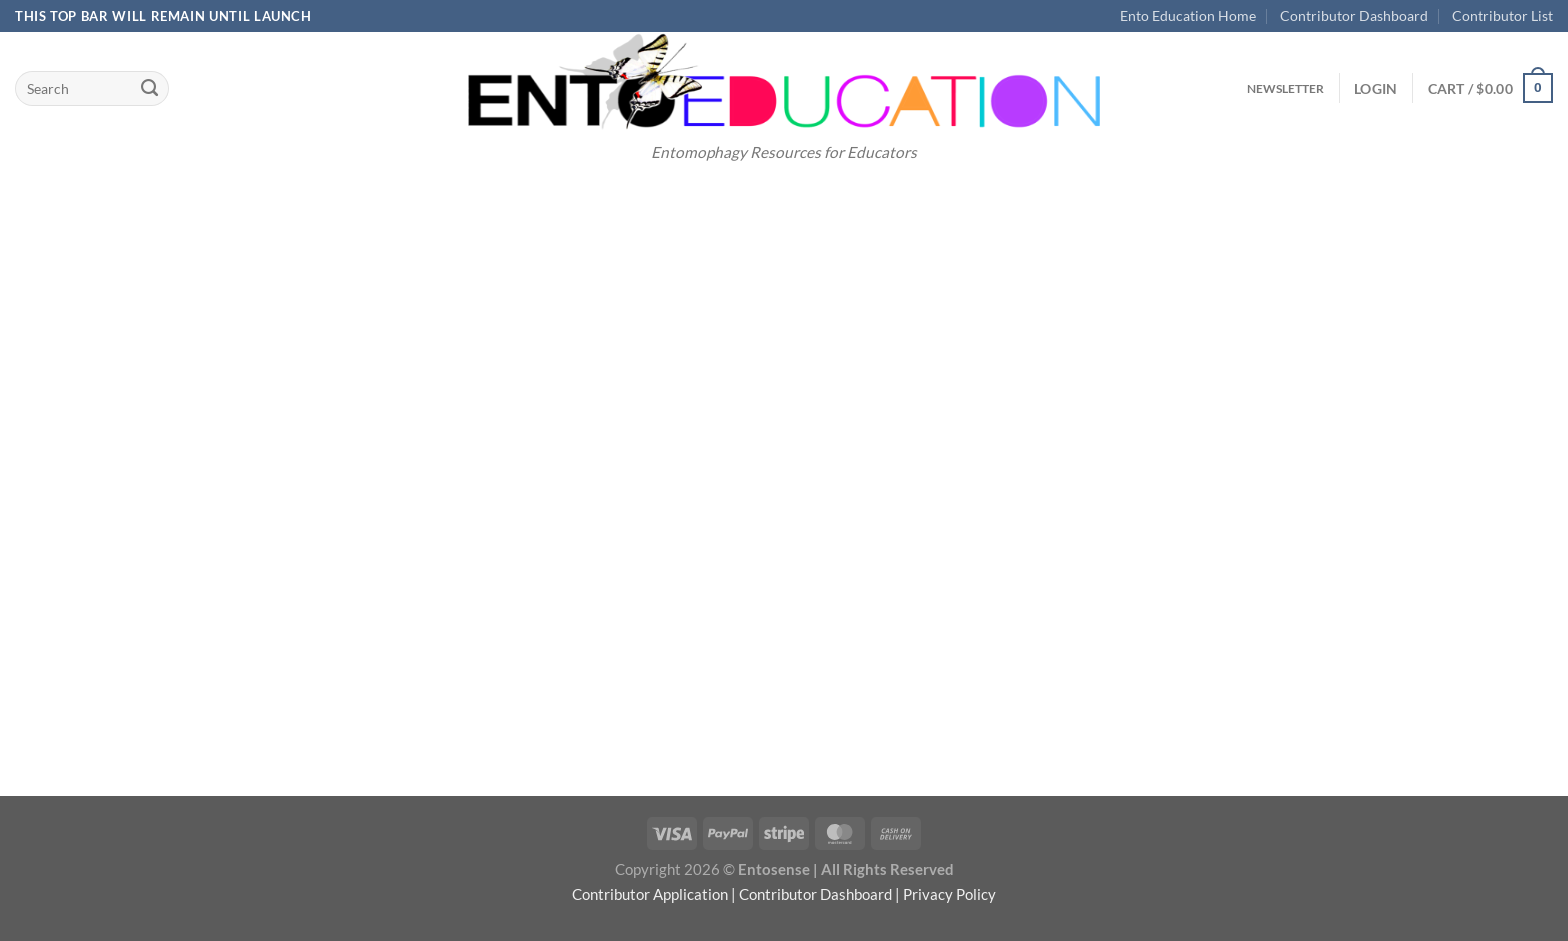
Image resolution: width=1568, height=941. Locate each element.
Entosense (774, 869)
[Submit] (149, 88)
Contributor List (1502, 15)
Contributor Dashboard (1354, 15)
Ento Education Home (1188, 15)
